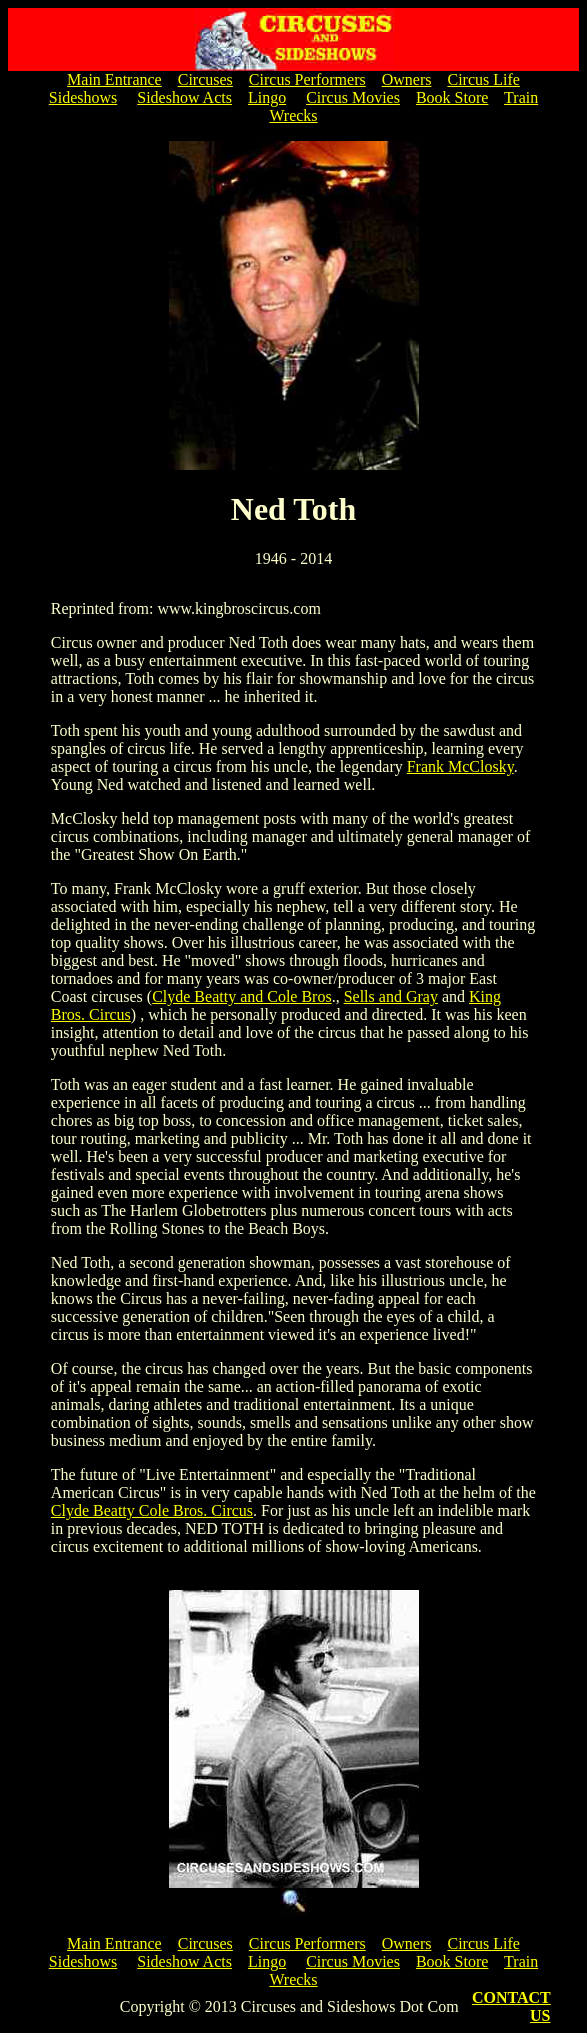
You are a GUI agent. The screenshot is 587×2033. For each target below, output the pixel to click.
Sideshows (83, 97)
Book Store (452, 97)
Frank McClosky (460, 766)
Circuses (205, 79)
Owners (407, 79)
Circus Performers (307, 79)
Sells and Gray (391, 996)
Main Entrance (114, 79)
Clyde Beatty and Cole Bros (242, 996)
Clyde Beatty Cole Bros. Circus (152, 1510)
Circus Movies (353, 97)
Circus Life (483, 79)
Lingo (267, 97)
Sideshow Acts (184, 97)
